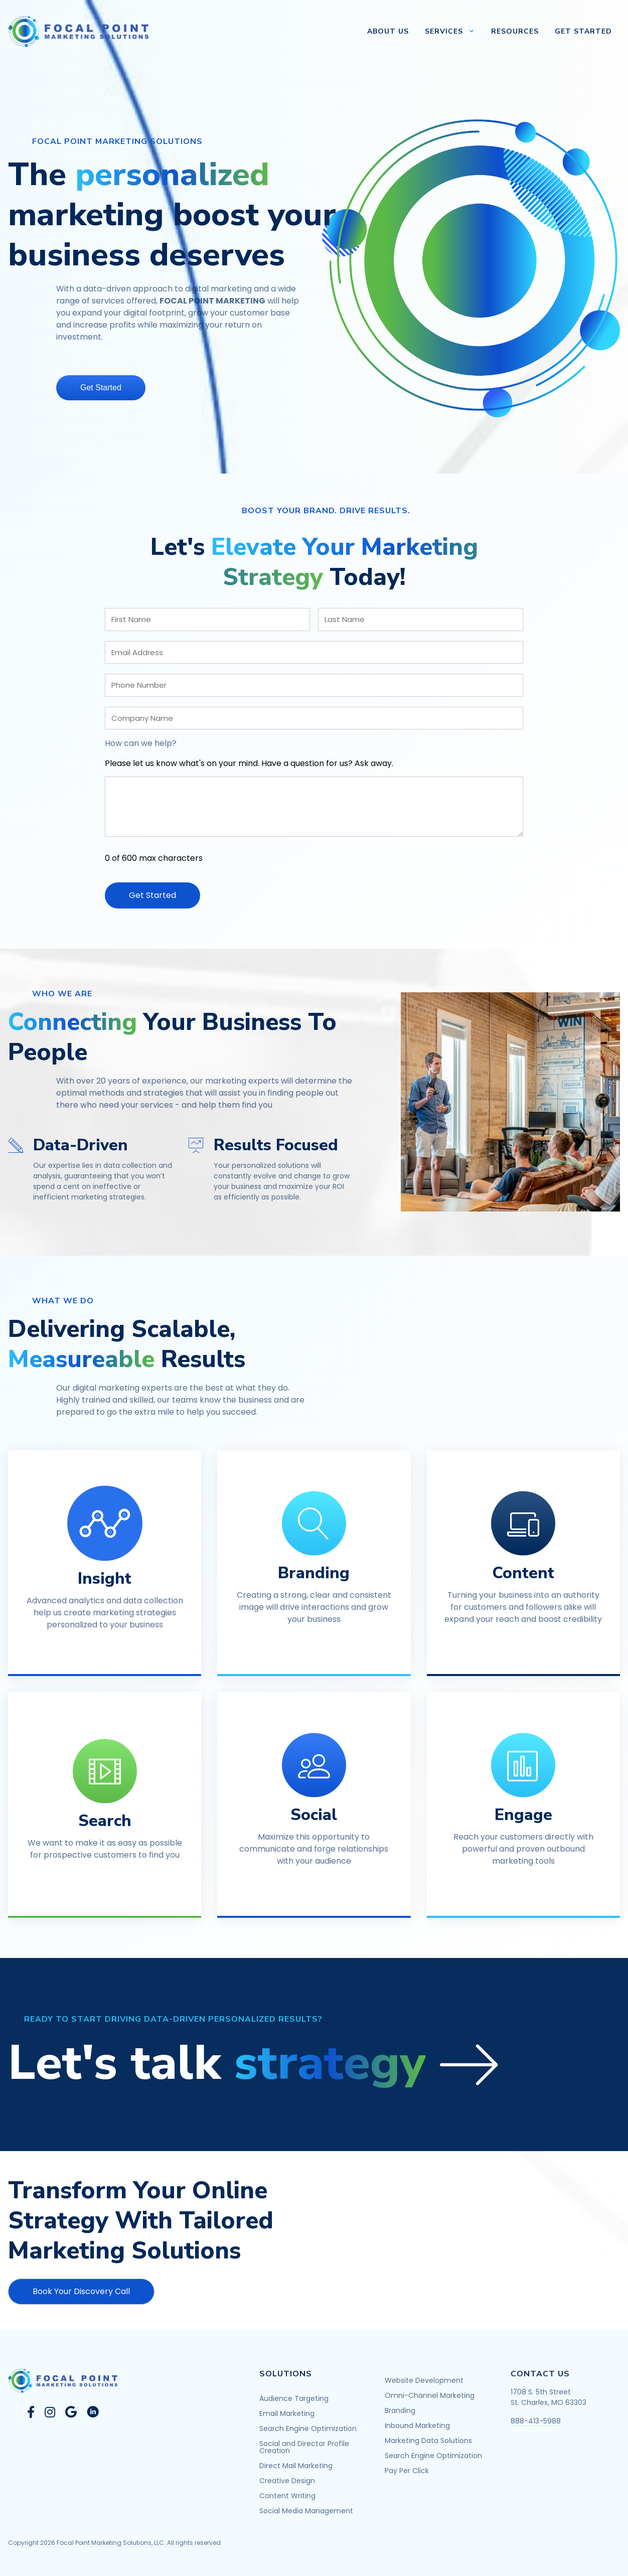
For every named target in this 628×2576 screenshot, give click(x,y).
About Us (388, 31)
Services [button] (454, 32)
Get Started (583, 31)
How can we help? (141, 743)
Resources (515, 31)
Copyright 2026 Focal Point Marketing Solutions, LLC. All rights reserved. (115, 2539)
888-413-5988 (536, 2417)
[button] (257, 2060)
